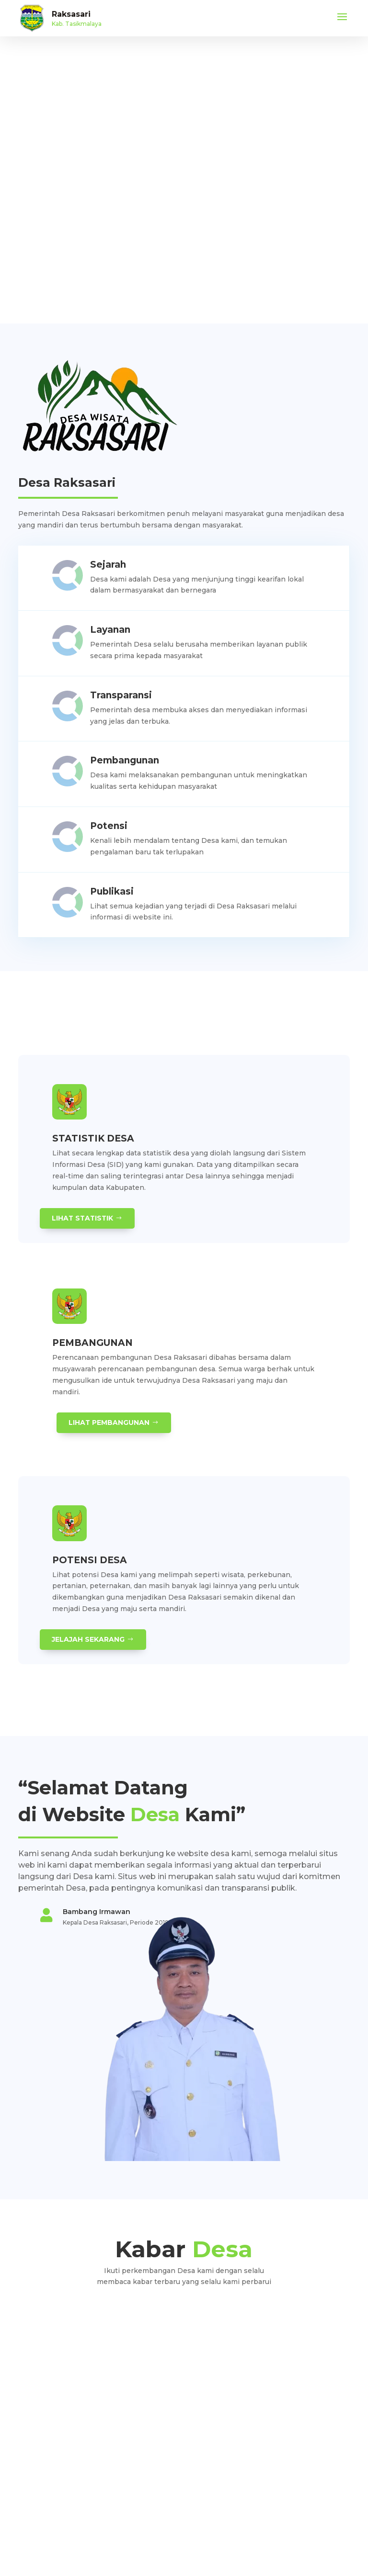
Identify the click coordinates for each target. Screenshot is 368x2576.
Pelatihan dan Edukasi (50, 2473)
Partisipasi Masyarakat (49, 2487)
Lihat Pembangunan (109, 1422)
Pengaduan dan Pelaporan (57, 2459)
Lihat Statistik (83, 1218)
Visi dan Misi (35, 2445)
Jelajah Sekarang (88, 1639)
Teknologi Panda (203, 2546)
